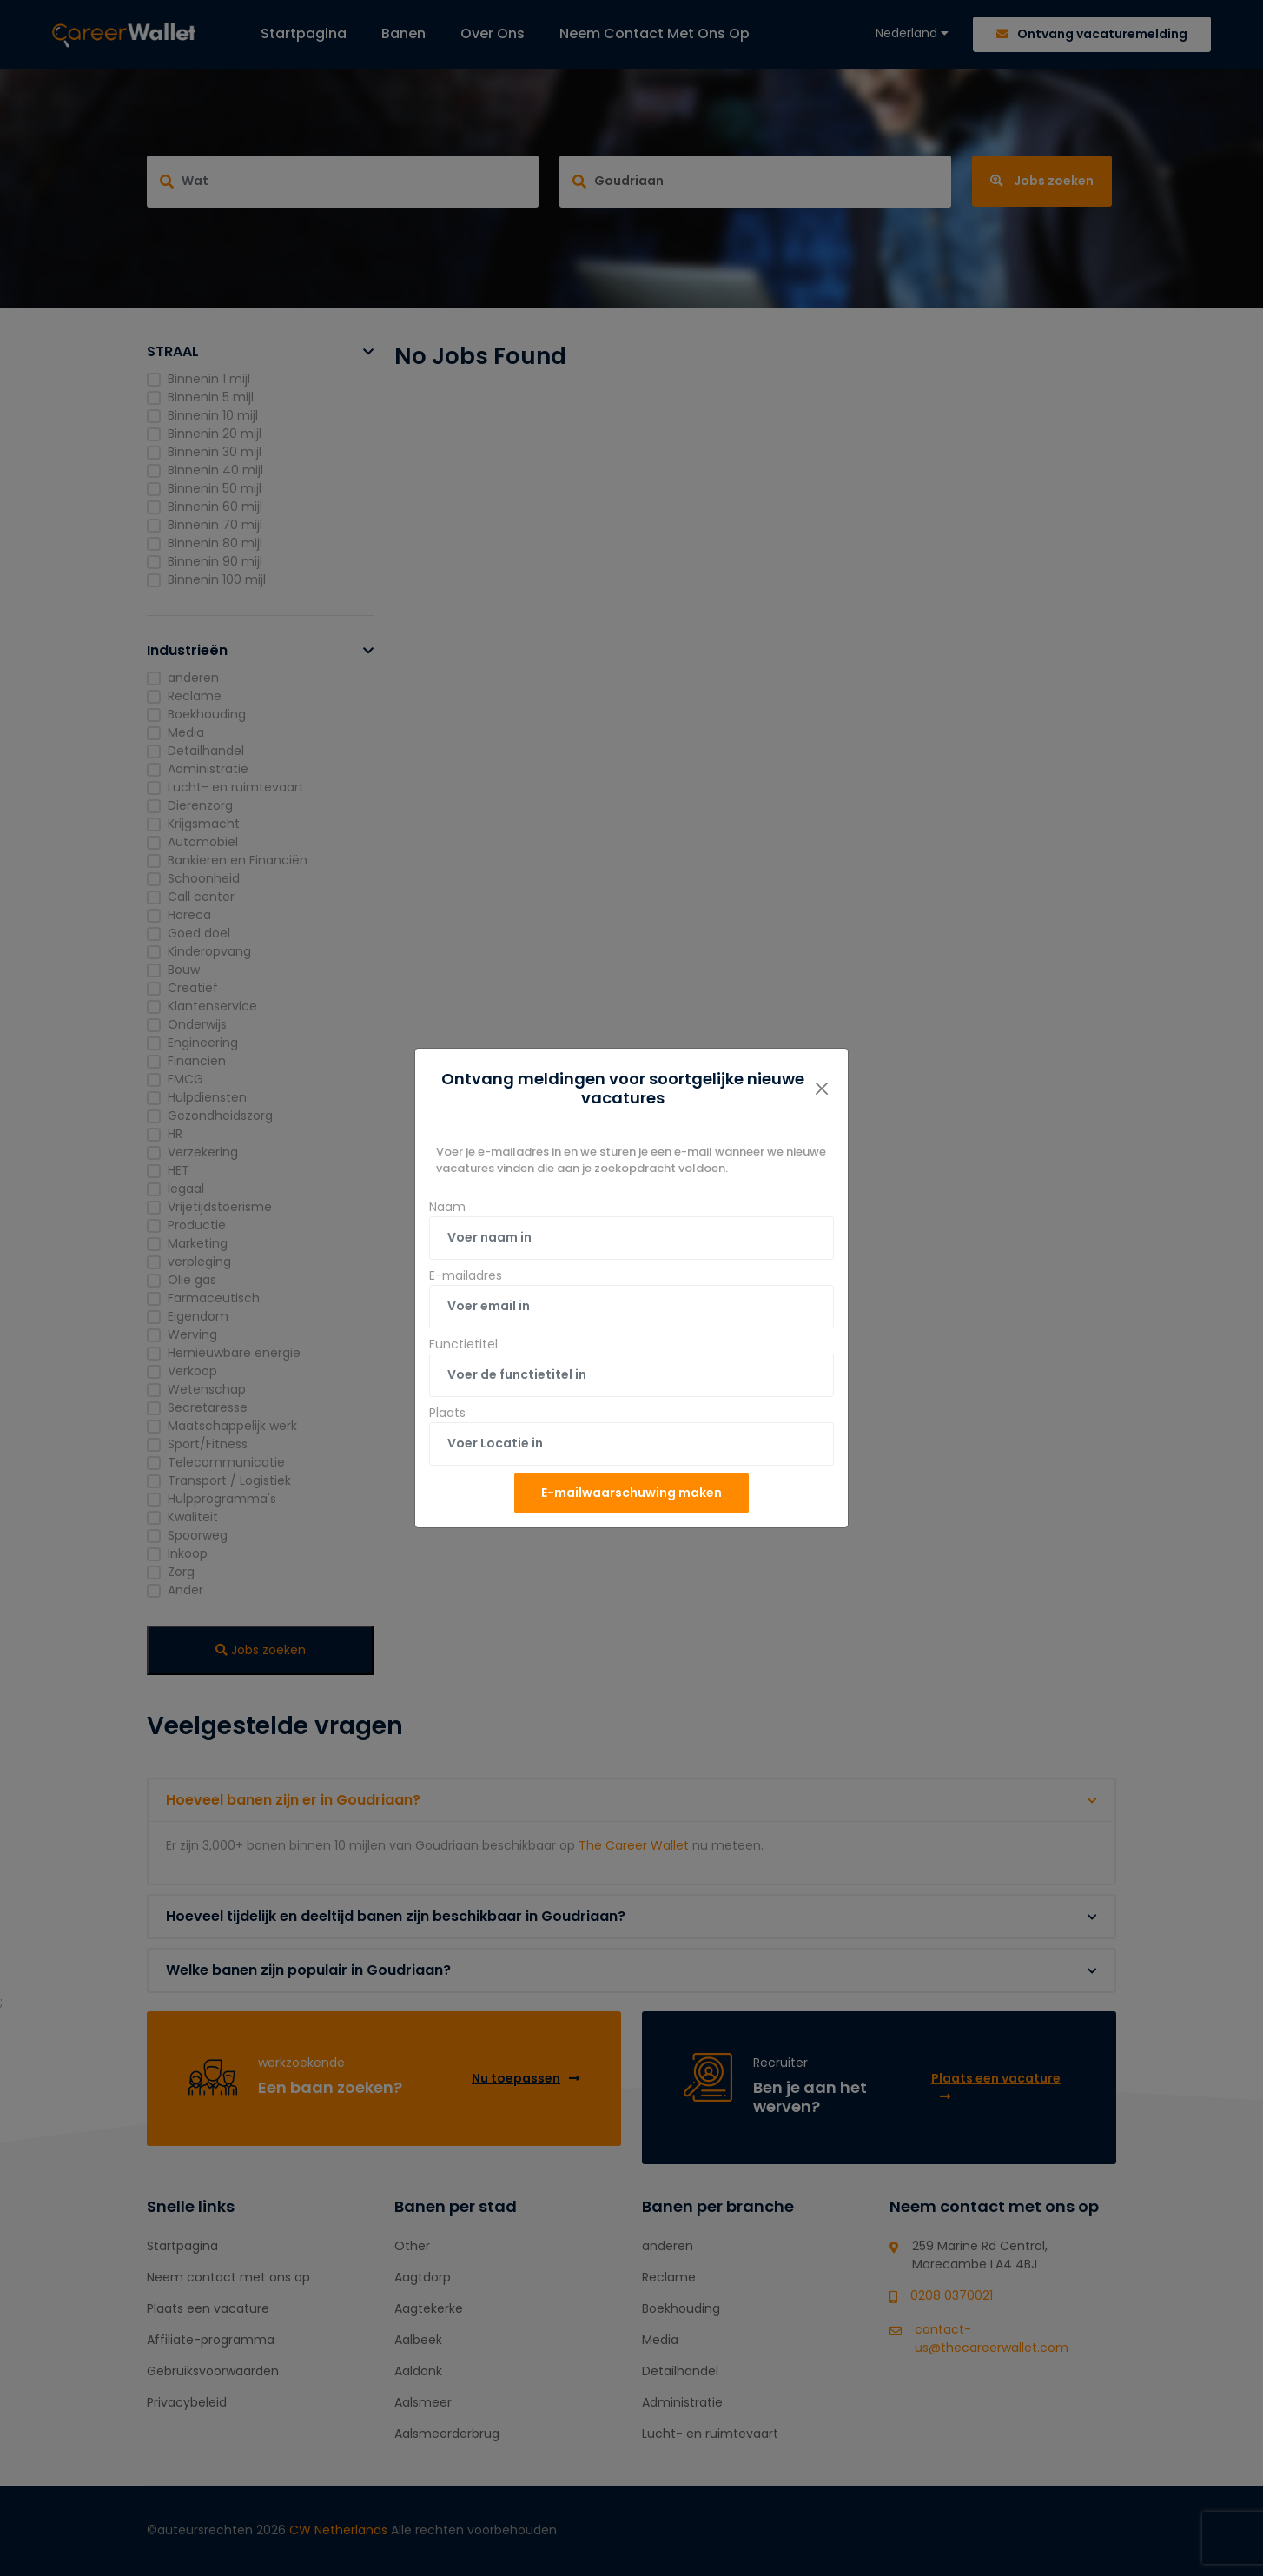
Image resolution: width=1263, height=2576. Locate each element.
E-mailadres (465, 1275)
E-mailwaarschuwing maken (631, 1492)
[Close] (822, 1089)
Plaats (447, 1412)
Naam (447, 1206)
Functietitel (463, 1344)
